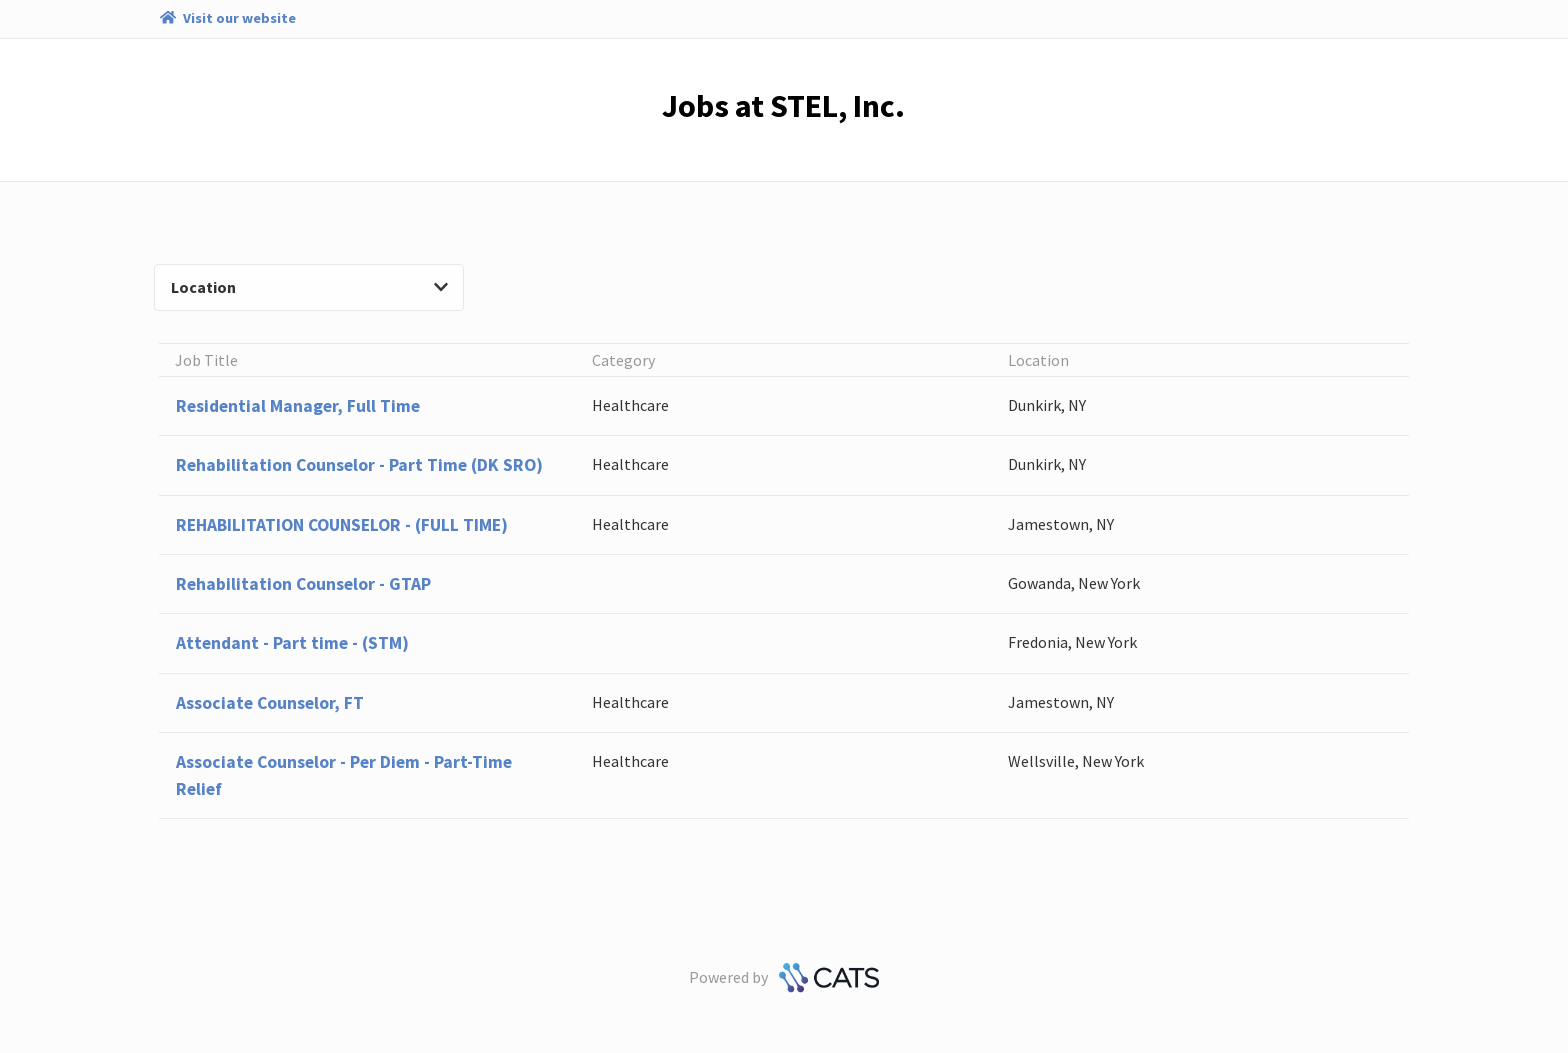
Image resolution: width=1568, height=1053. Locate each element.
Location (309, 287)
